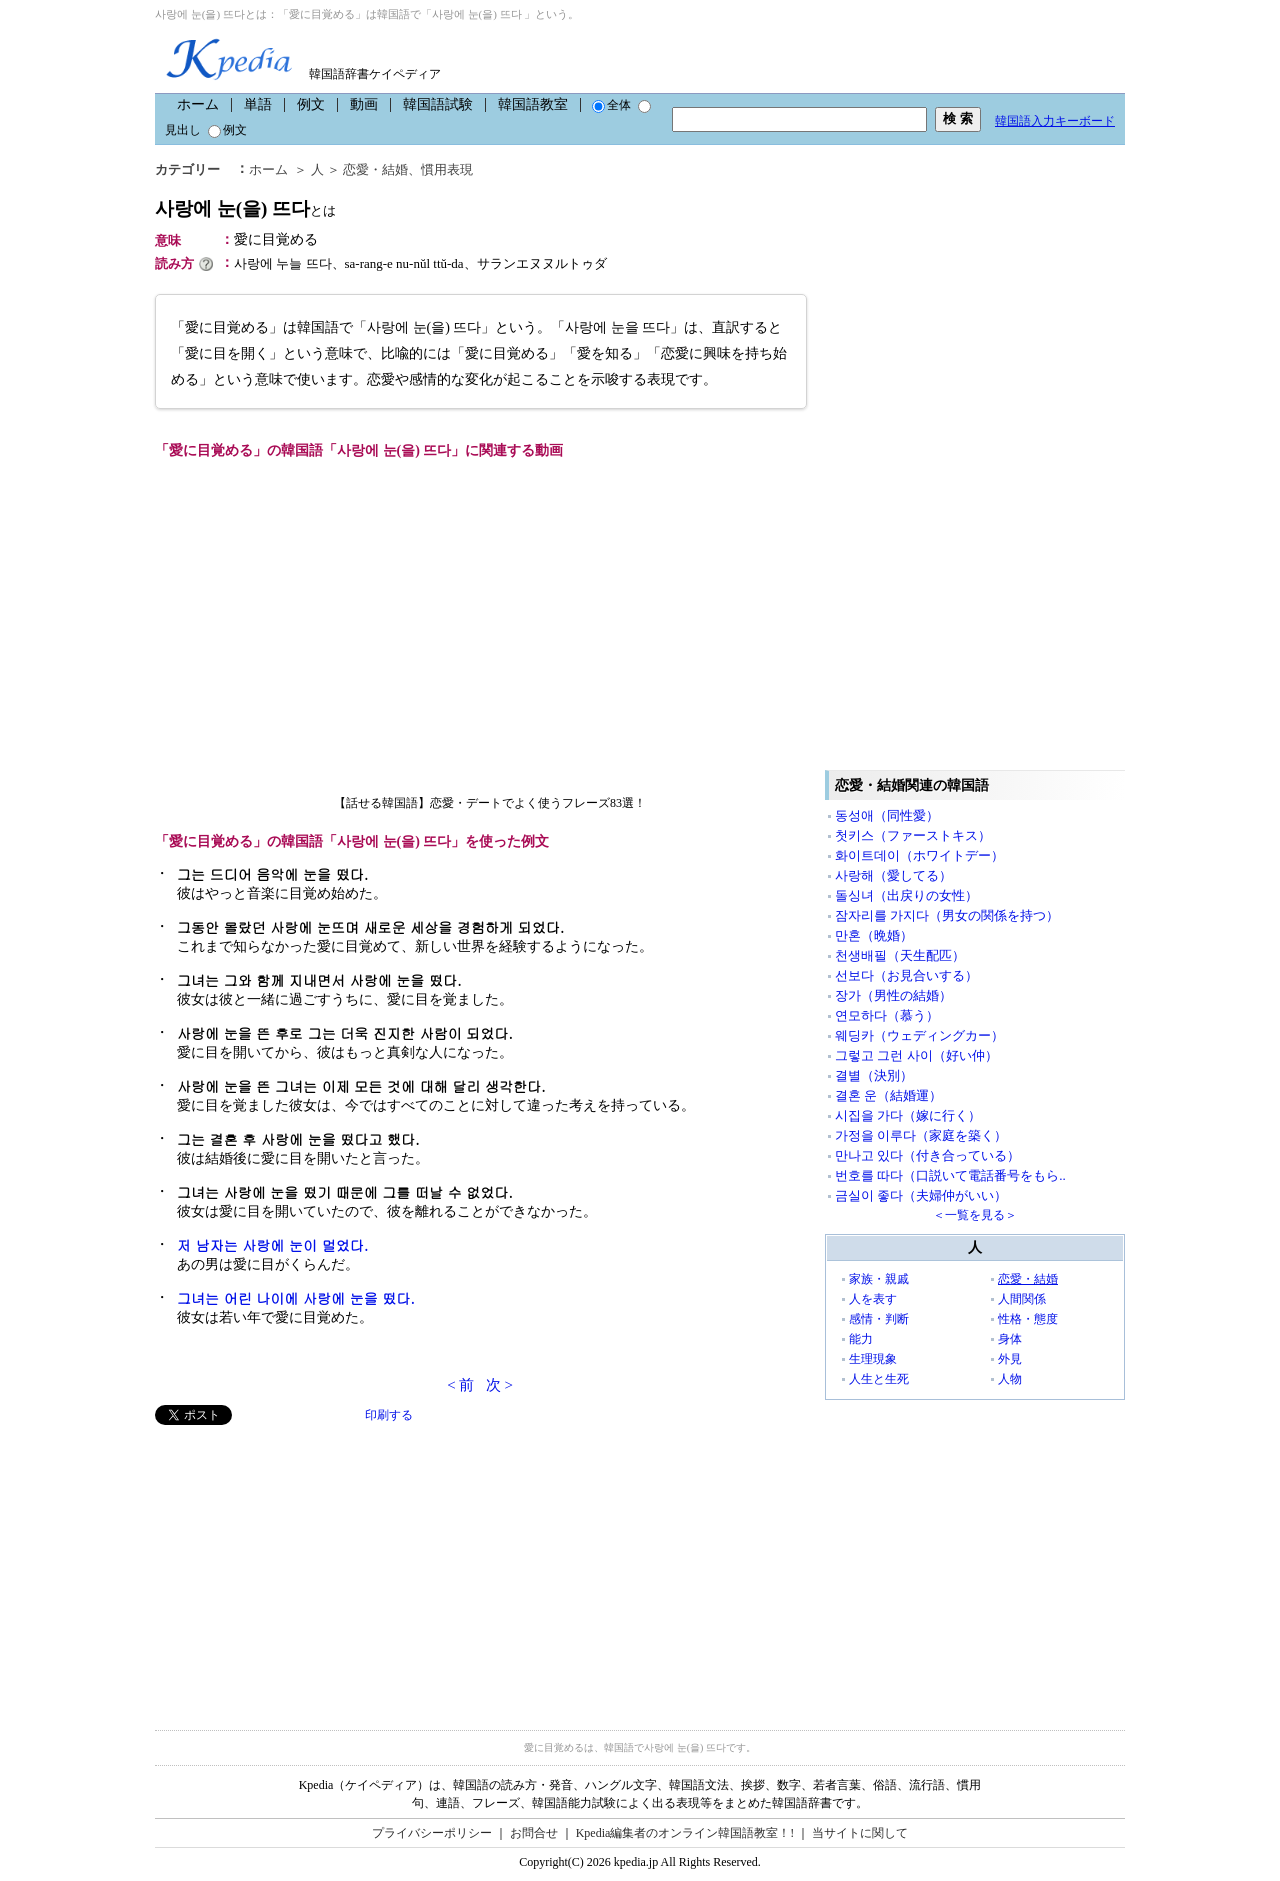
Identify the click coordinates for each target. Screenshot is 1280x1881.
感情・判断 (879, 1319)
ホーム (198, 104)
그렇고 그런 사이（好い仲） (916, 1055)
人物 (1010, 1379)
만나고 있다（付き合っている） (927, 1155)
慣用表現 (447, 169)
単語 (258, 104)
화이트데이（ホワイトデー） (919, 855)
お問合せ (534, 1833)
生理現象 (873, 1359)
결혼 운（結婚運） (888, 1095)
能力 (861, 1339)
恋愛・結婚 (375, 169)
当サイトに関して (860, 1833)
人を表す (873, 1299)
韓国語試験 (438, 104)
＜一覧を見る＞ (975, 1215)
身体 (1010, 1339)
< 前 (460, 1385)
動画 (364, 104)
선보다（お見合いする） (906, 975)
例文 (311, 104)
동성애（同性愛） (887, 815)
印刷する (389, 1415)
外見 (1010, 1359)
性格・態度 (1028, 1319)
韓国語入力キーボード (1055, 121)
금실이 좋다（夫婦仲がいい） (921, 1195)
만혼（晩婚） (874, 935)
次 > (499, 1385)
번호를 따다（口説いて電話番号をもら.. (950, 1175)
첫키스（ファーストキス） (913, 835)
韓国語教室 (533, 104)
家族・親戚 (879, 1279)
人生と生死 (879, 1379)
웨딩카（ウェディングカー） (919, 1035)
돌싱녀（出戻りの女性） (906, 895)
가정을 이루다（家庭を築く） (921, 1135)
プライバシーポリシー (432, 1833)
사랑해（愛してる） (893, 875)
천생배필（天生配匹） (900, 955)
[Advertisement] (305, 1565)
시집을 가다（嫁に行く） (908, 1115)
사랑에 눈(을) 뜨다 (245, 208)
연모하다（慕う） (887, 1015)
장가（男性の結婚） (893, 995)
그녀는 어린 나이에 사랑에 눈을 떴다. (296, 1298)
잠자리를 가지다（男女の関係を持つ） (947, 915)
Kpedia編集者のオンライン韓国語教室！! (685, 1833)
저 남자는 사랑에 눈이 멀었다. (272, 1245)
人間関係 (1022, 1299)
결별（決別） (874, 1075)
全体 (611, 105)
